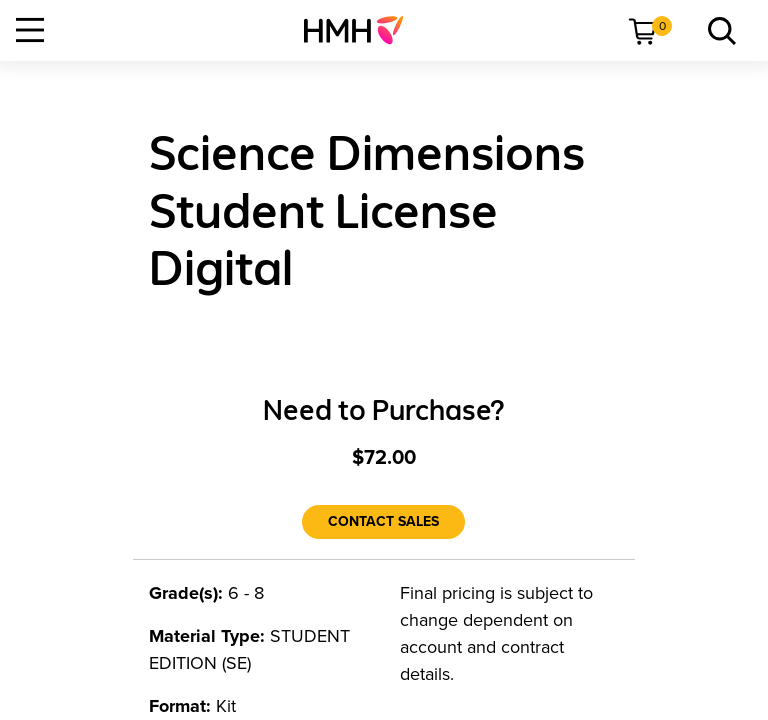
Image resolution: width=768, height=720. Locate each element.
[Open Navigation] (30, 30)
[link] (361, 30)
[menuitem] (361, 30)
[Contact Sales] (383, 522)
